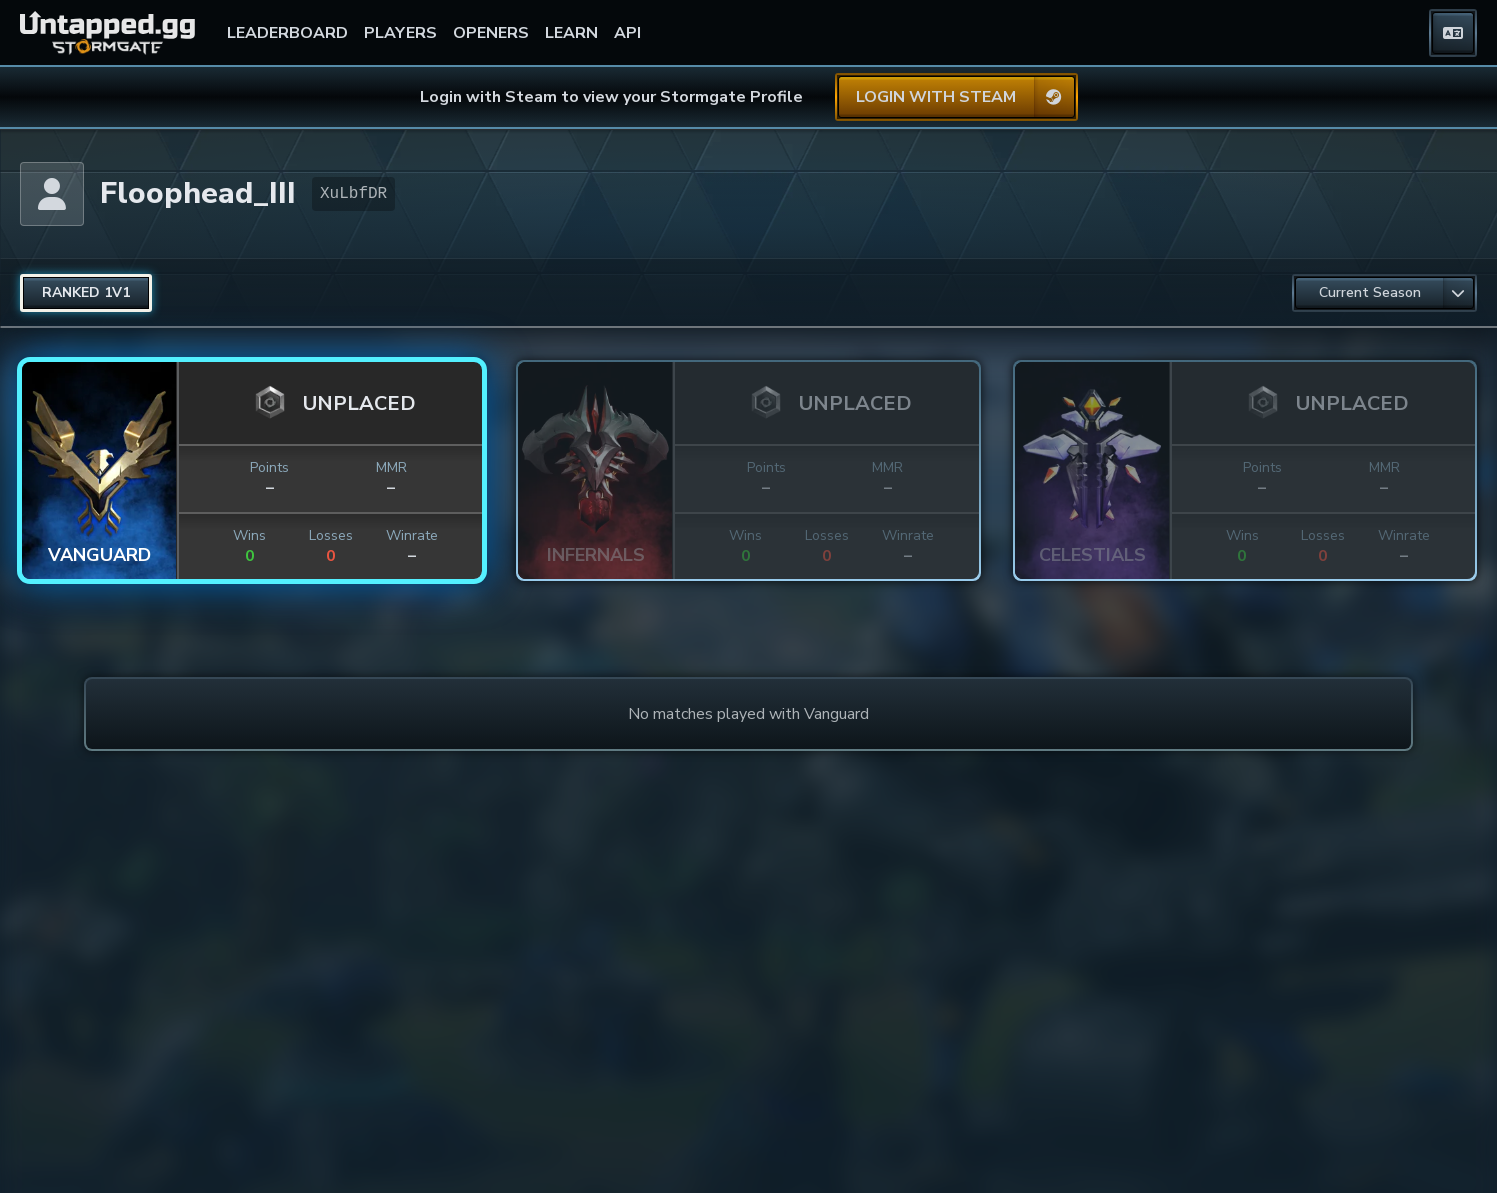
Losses (331, 535)
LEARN (571, 33)
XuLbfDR (353, 194)
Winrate (412, 535)
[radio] (86, 293)
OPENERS (491, 33)
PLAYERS (400, 33)
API (627, 33)
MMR (391, 467)
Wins (249, 535)
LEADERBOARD (287, 33)
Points (269, 467)
